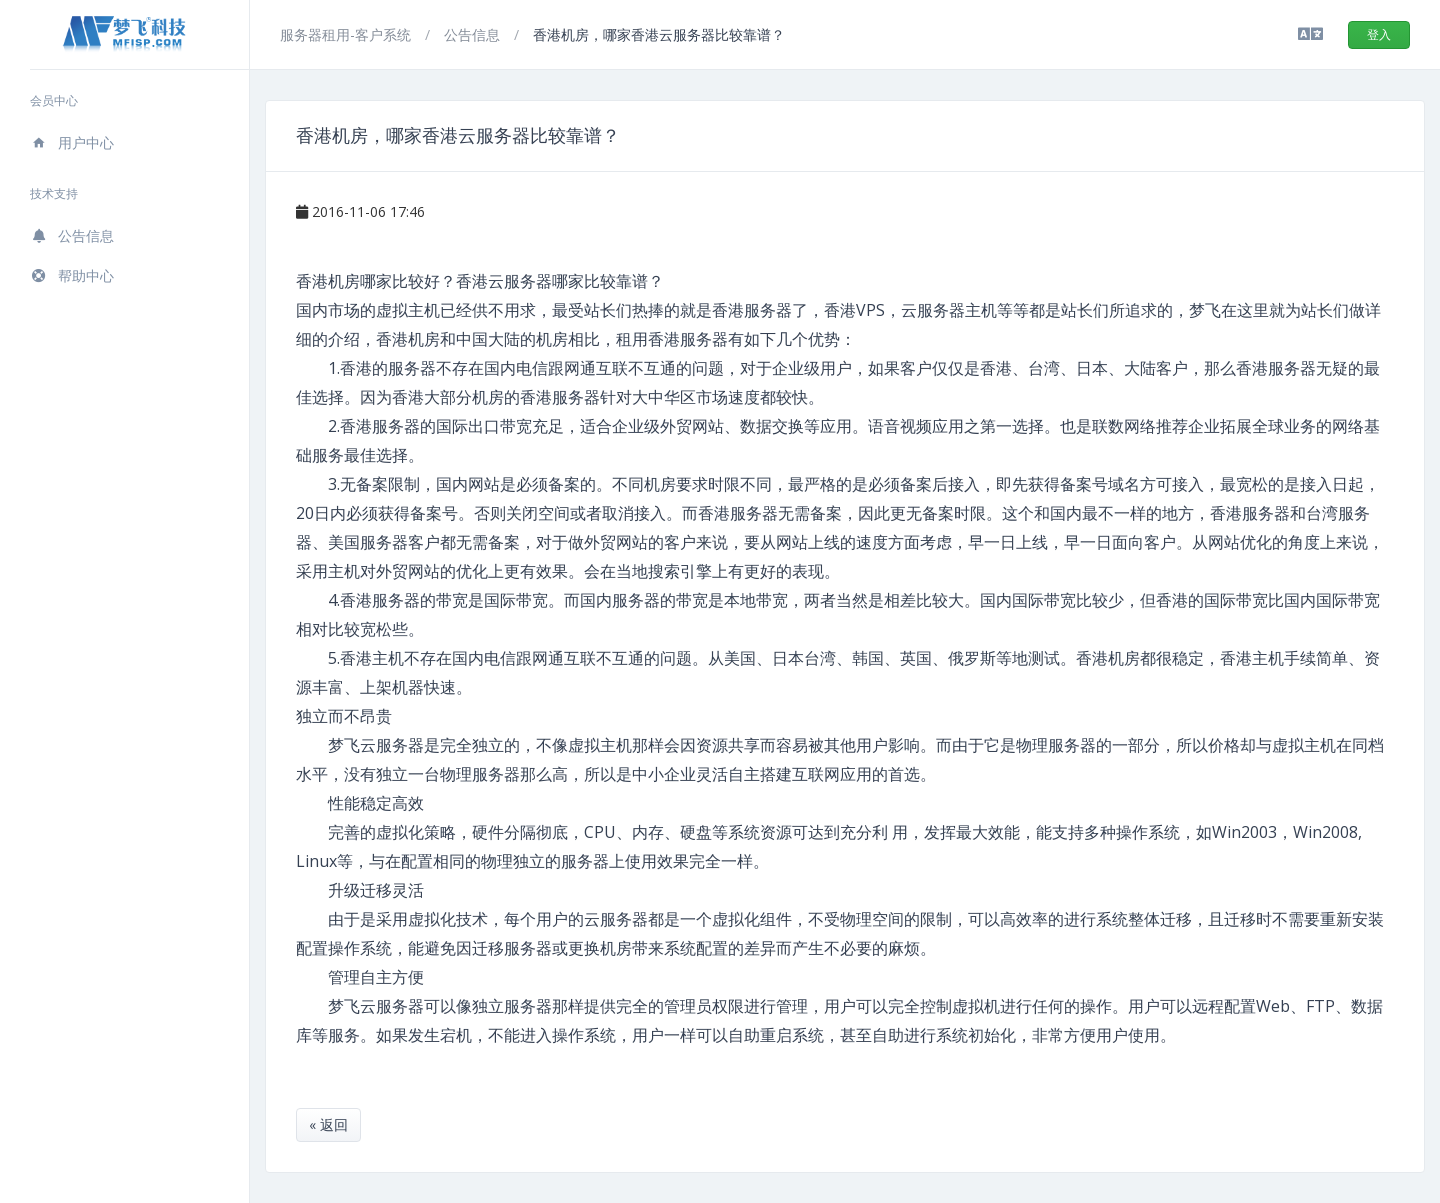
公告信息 (72, 235)
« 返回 (328, 1124)
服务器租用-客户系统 (347, 34)
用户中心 (72, 142)
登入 (1379, 34)
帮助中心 (72, 275)
